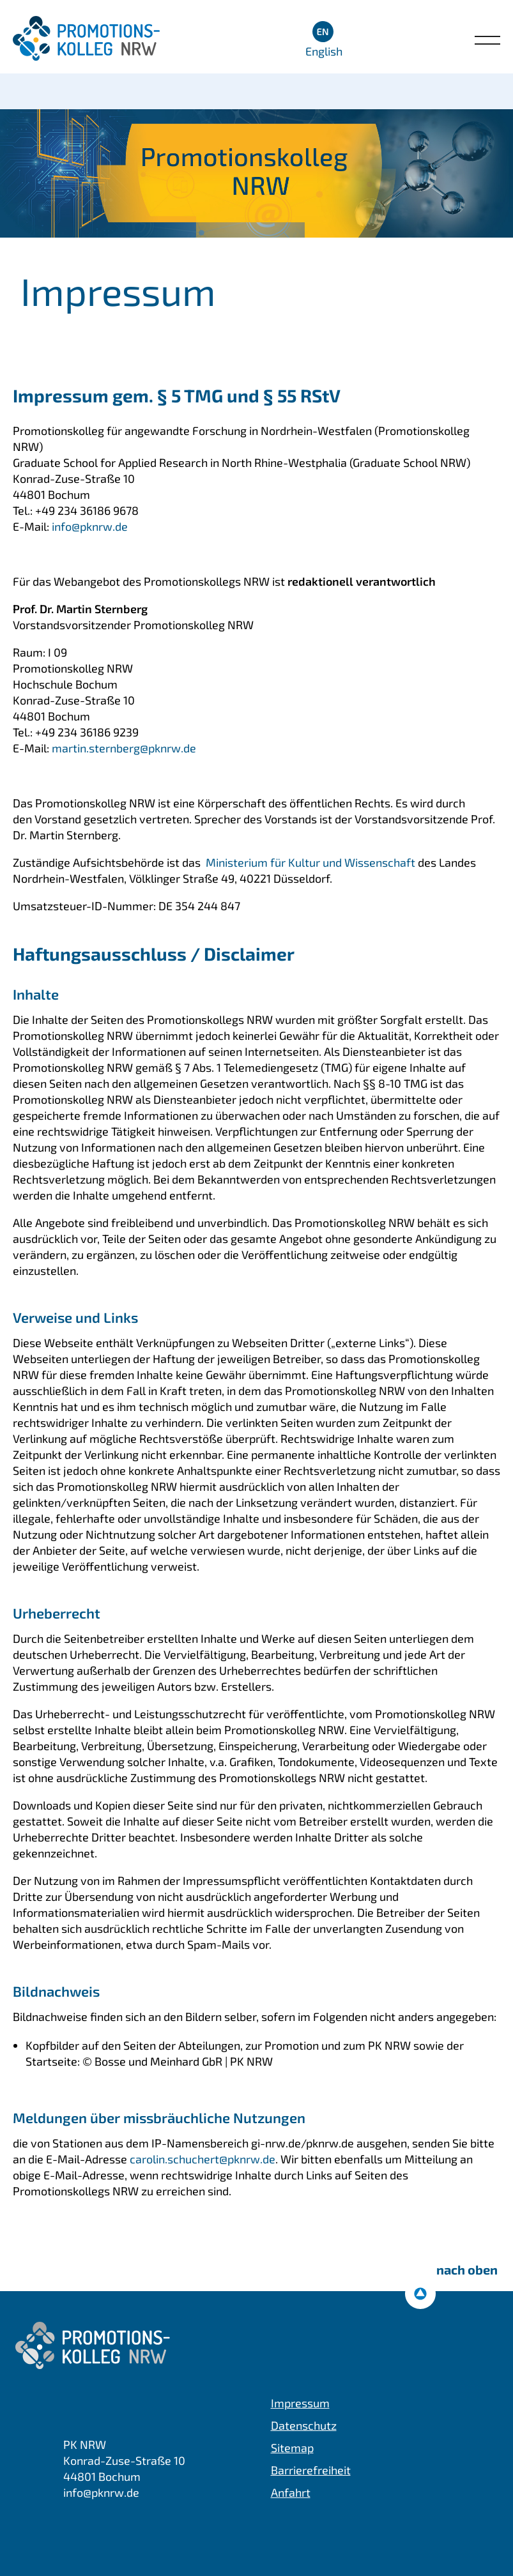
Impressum (300, 2403)
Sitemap (292, 2448)
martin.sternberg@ (124, 748)
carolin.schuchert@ (202, 2159)
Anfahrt (290, 2492)
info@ (88, 526)
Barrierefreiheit (311, 2470)
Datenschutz (304, 2425)
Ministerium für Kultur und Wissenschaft (309, 862)
